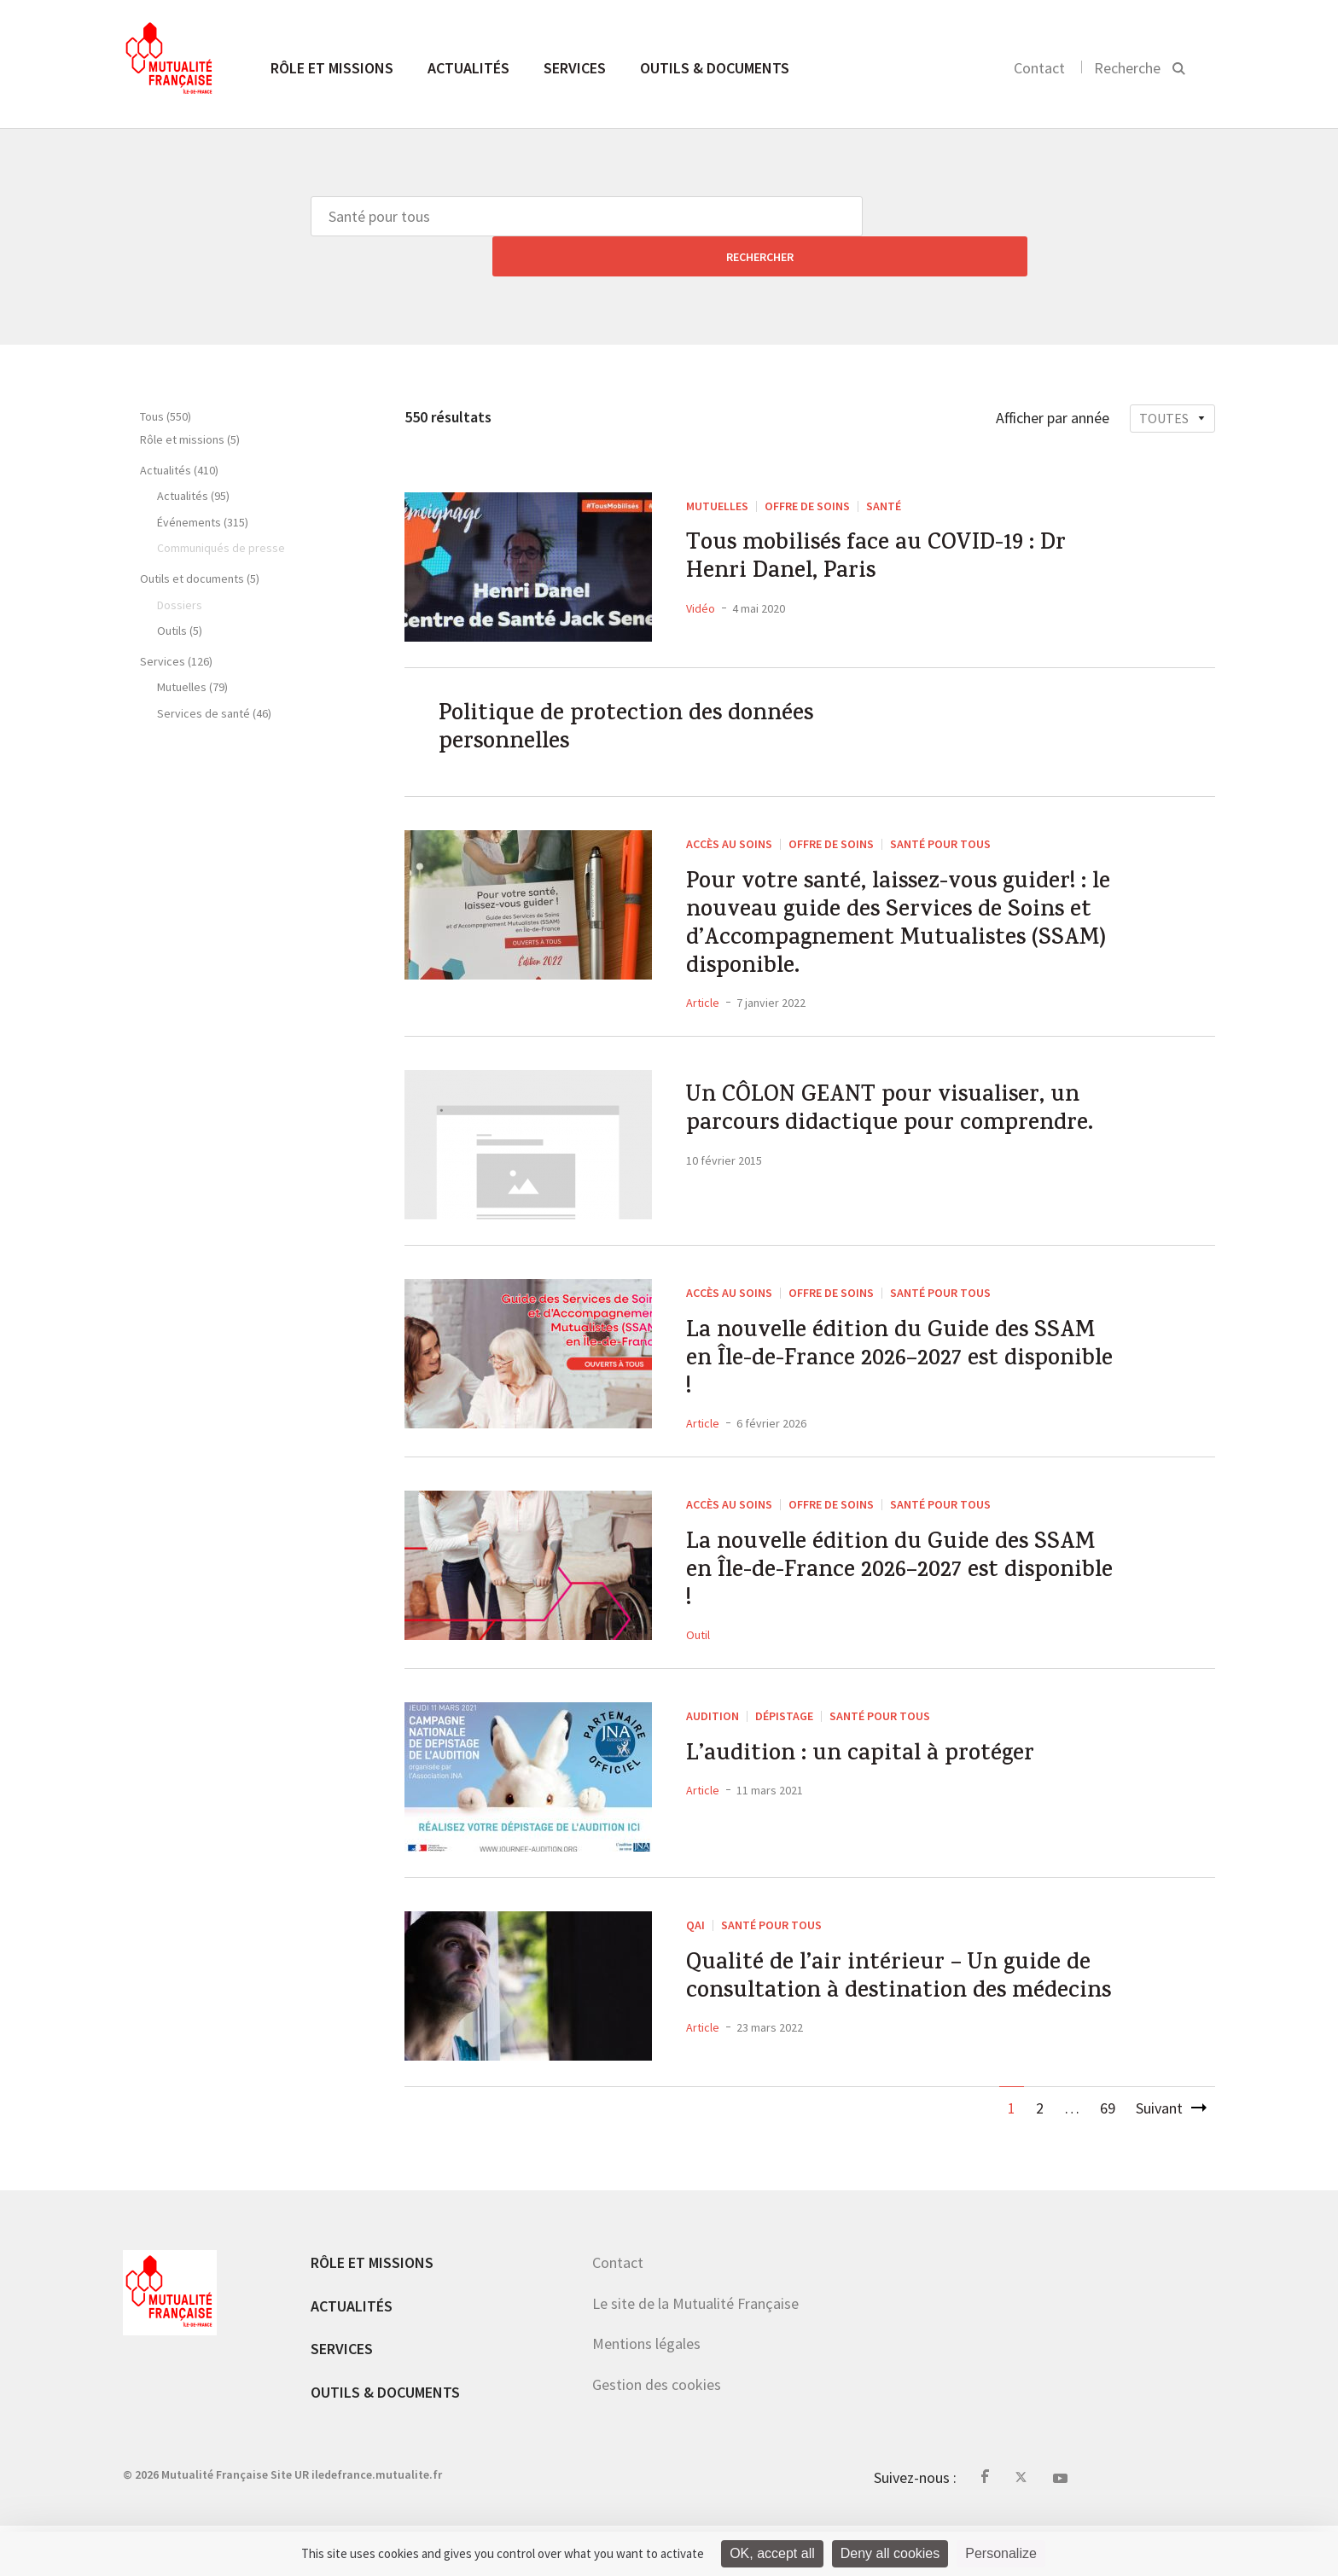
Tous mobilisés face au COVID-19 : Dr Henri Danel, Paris (898, 525)
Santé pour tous (940, 815)
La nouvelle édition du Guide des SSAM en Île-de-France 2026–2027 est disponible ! (899, 1364)
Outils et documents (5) (199, 538)
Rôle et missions (332, 68)
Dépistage (784, 1745)
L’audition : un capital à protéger (878, 1788)
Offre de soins (807, 466)
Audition (712, 1745)
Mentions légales (646, 2394)
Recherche (1127, 68)
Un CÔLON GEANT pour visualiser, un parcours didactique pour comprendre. (903, 1129)
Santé (883, 466)
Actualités (468, 68)
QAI (695, 1955)
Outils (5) (179, 590)
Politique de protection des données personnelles (646, 695)
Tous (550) (165, 376)
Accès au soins (729, 815)
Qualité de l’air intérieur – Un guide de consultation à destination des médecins (893, 2031)
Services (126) (176, 621)
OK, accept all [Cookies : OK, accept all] (772, 2553)
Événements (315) (202, 482)
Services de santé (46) (214, 673)
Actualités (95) (193, 455)
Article (702, 997)
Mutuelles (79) (192, 646)
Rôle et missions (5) (190, 399)
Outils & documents (714, 68)
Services (575, 68)
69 (1107, 2158)
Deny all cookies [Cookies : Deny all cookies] (890, 2553)
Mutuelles (717, 466)
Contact (1039, 68)
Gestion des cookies (656, 2434)
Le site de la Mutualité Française (695, 2353)
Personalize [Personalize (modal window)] (1001, 2553)
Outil (698, 1664)
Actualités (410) (179, 430)
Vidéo (700, 579)
